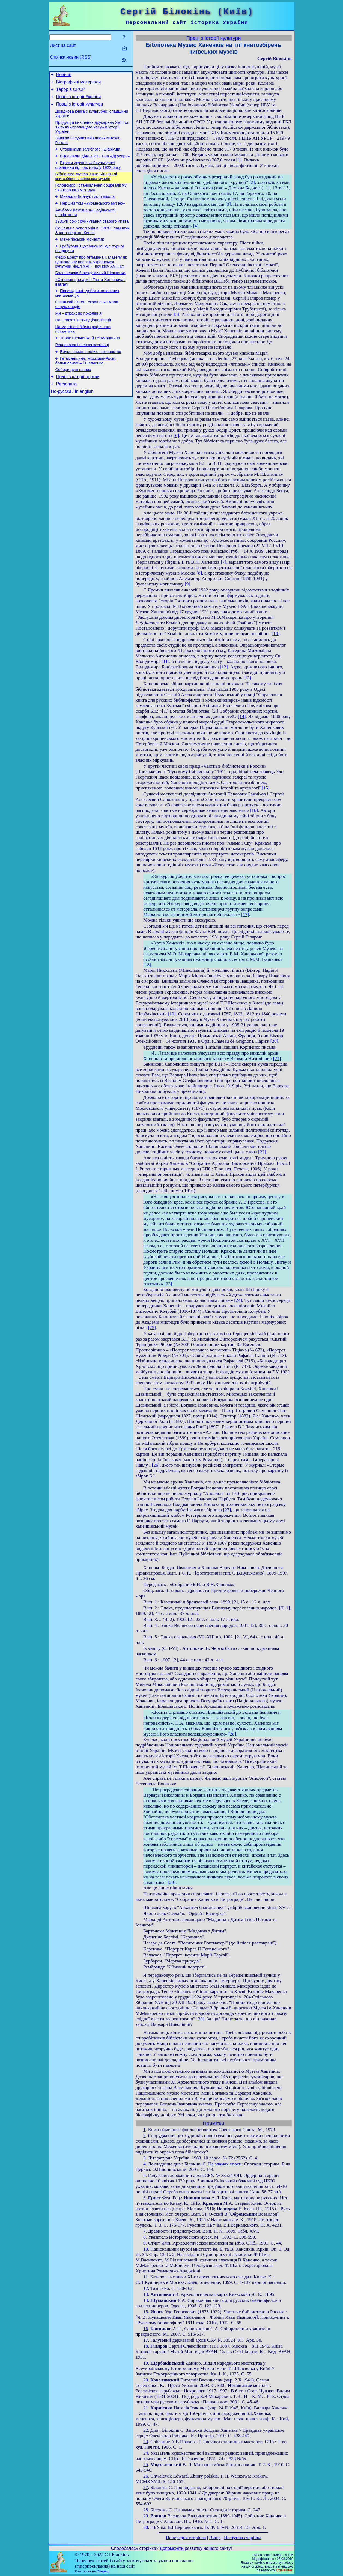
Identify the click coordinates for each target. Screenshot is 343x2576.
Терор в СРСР (70, 91)
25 (145, 2464)
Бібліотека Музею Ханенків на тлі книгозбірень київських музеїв (86, 186)
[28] (232, 1734)
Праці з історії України (78, 100)
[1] (239, 160)
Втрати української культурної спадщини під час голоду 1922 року (88, 174)
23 (145, 2441)
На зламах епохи (224, 2164)
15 (145, 2311)
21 (145, 2407)
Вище (215, 2537)
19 (145, 2363)
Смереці (103, 2571)
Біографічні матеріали (78, 83)
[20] (274, 1041)
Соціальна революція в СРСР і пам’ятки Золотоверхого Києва (92, 245)
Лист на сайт (63, 45)
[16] (254, 810)
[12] (224, 666)
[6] (176, 435)
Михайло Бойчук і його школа (87, 208)
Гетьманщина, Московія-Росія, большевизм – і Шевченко (86, 386)
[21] (277, 1058)
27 (145, 2487)
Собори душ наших (73, 396)
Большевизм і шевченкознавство (90, 377)
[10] (276, 633)
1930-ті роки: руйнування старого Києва (92, 235)
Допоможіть (171, 2548)
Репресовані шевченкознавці (82, 369)
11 (145, 2276)
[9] (187, 584)
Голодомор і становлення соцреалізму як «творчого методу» (91, 198)
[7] (223, 562)
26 (145, 2476)
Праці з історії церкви (77, 404)
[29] (171, 1882)
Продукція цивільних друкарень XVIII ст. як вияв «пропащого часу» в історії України (92, 132)
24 (145, 2453)
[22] (262, 1151)
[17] (245, 914)
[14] (242, 716)
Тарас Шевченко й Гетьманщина (90, 362)
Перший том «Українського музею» (92, 215)
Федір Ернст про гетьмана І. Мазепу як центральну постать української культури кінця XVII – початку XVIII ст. (91, 279)
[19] (172, 1013)
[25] (152, 1327)
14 (145, 2300)
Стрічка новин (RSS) (71, 57)
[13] (247, 677)
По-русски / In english (72, 420)
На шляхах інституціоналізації (83, 342)
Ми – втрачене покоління (78, 334)
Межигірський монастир (82, 255)
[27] (227, 1509)
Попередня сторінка (186, 2537)
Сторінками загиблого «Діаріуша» (91, 156)
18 (145, 2346)
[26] (156, 1465)
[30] (200, 2018)
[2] (252, 182)
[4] (195, 226)
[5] (176, 314)
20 (145, 2380)
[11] (165, 661)
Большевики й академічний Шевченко (90, 291)
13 (145, 2294)
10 (145, 2249)
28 (145, 2509)
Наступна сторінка (242, 2537)
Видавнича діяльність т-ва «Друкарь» (95, 164)
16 (145, 2328)
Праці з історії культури (79, 108)
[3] (228, 204)
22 (145, 2430)
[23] (168, 1283)
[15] (266, 788)
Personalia (66, 412)
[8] (199, 573)
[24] (238, 1300)
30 (145, 2527)
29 (145, 2515)
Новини (63, 75)
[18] (147, 964)
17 (145, 2340)
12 (145, 2288)
